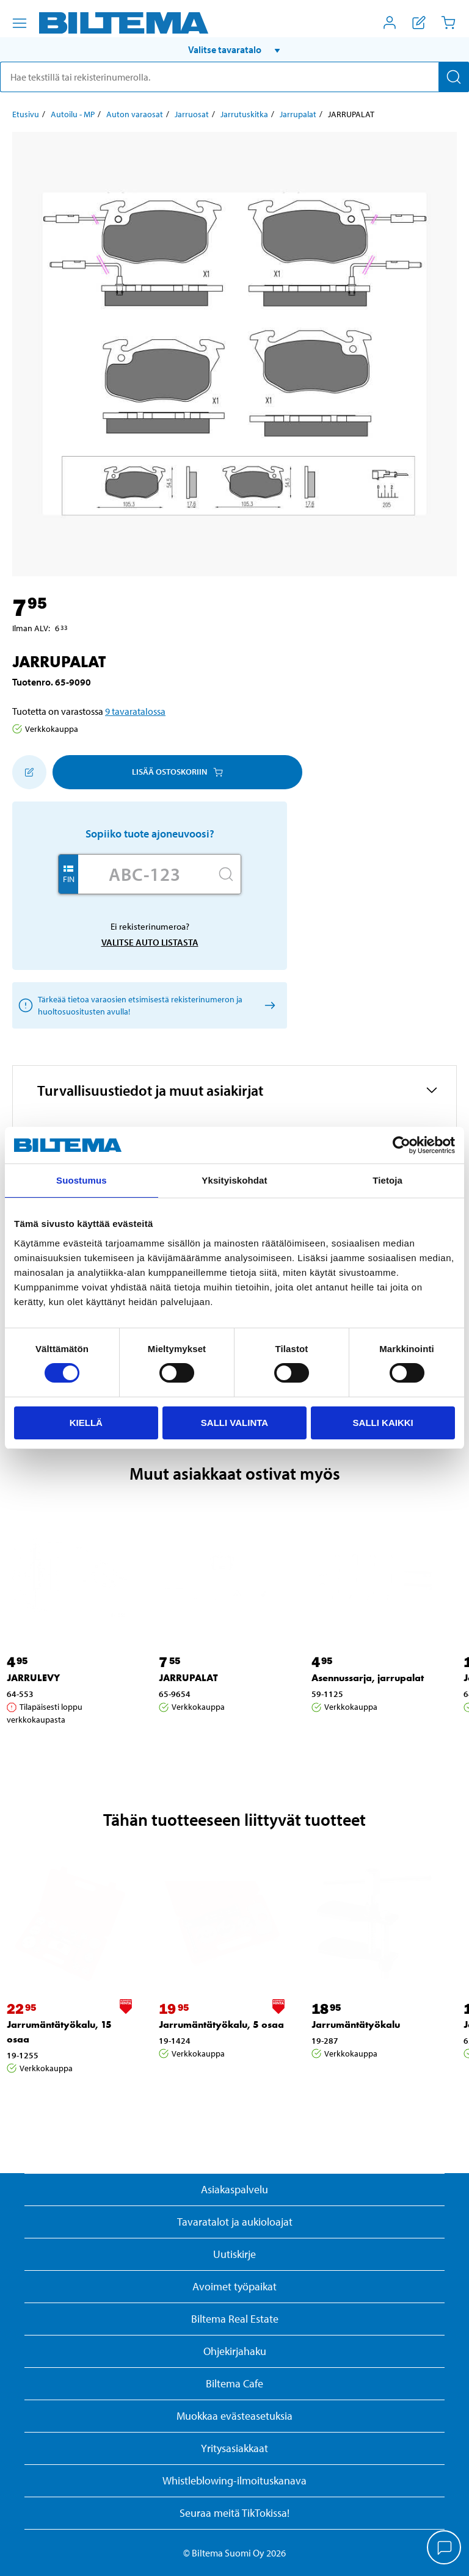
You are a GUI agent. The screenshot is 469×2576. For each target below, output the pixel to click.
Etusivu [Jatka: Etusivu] (25, 114)
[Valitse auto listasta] (268, 1005)
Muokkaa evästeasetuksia (234, 2416)
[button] (234, 49)
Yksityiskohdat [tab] (234, 1180)
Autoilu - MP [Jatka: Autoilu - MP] (73, 114)
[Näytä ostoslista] (419, 22)
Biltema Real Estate (234, 2319)
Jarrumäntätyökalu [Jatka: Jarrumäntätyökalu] (355, 2024)
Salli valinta (234, 1422)
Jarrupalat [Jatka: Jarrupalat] (298, 114)
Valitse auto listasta (149, 942)
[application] (444, 2548)
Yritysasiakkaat (234, 2448)
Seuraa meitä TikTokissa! (234, 2513)
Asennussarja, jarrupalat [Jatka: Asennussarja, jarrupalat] (367, 1677)
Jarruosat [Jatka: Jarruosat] (192, 114)
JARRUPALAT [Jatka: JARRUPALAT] (188, 1677)
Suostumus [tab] (81, 1180)
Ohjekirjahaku (234, 2351)
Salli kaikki (383, 1422)
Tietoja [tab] (387, 1180)
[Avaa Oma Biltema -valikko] (389, 22)
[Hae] (453, 77)
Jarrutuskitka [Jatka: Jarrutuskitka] (244, 114)
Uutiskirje (234, 2254)
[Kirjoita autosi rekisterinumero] (144, 874)
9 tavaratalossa (135, 711)
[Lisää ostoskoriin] (29, 772)
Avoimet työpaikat (234, 2286)
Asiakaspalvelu (234, 2189)
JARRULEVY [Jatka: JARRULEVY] (33, 1677)
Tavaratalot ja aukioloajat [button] (235, 2222)
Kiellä (86, 1422)
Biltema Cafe (234, 2383)
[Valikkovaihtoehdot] (19, 23)
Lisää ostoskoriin (177, 771)
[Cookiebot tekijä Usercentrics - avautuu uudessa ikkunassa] (401, 1145)
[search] (234, 77)
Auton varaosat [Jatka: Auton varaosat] (134, 114)
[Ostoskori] (448, 22)
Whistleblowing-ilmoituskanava (234, 2480)
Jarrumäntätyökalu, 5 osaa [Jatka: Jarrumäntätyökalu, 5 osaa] (221, 2024)
